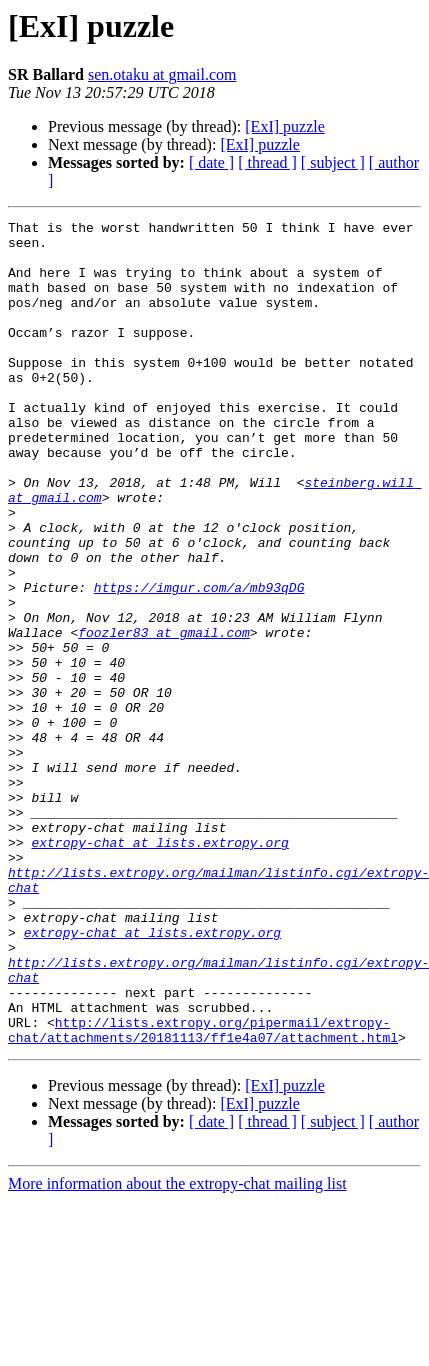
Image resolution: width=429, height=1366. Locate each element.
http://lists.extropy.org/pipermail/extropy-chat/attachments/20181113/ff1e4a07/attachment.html (203, 1193)
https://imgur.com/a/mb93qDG (199, 662)
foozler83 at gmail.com (164, 716)
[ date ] (211, 162)
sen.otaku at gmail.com (162, 74)
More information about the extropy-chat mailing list (177, 1348)
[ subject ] (333, 162)
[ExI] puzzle (285, 126)
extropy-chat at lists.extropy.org (159, 968)
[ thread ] (267, 162)
